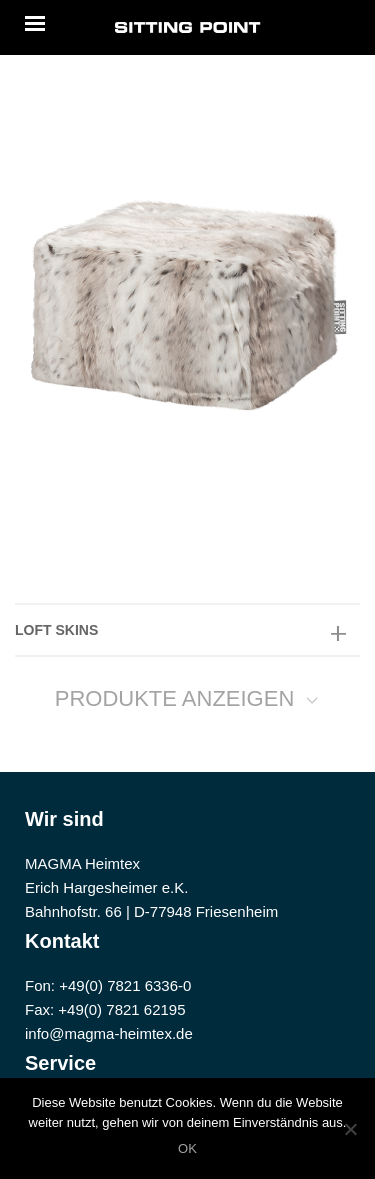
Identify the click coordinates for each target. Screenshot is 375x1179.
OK (187, 1148)
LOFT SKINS (56, 630)
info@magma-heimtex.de (109, 1033)
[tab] (187, 630)
